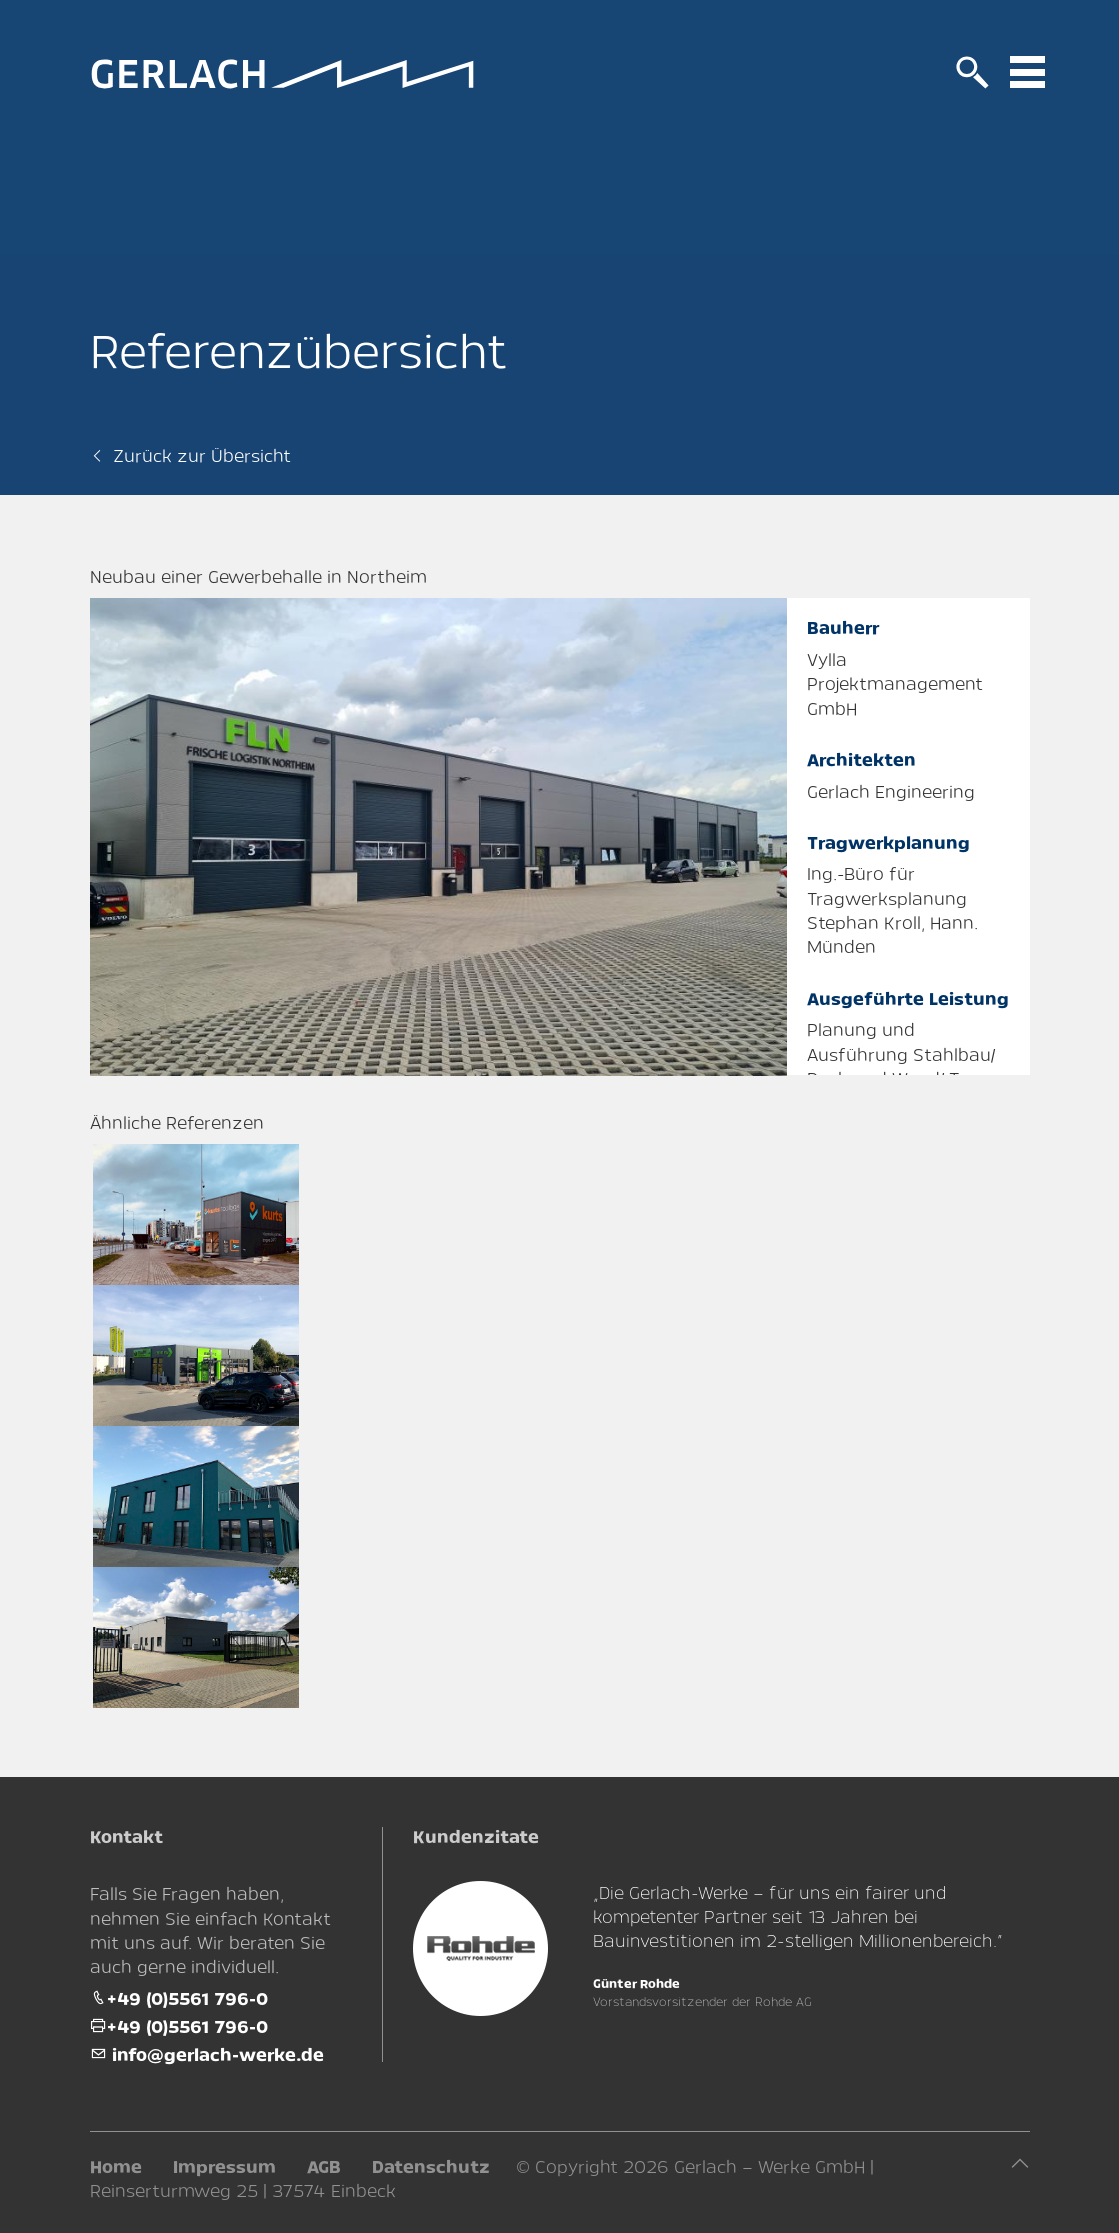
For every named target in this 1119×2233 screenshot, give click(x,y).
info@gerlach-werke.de (218, 2054)
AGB (324, 2166)
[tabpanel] (439, 836)
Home (116, 2166)
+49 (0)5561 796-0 (179, 1998)
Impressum (224, 2166)
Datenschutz (431, 2166)
